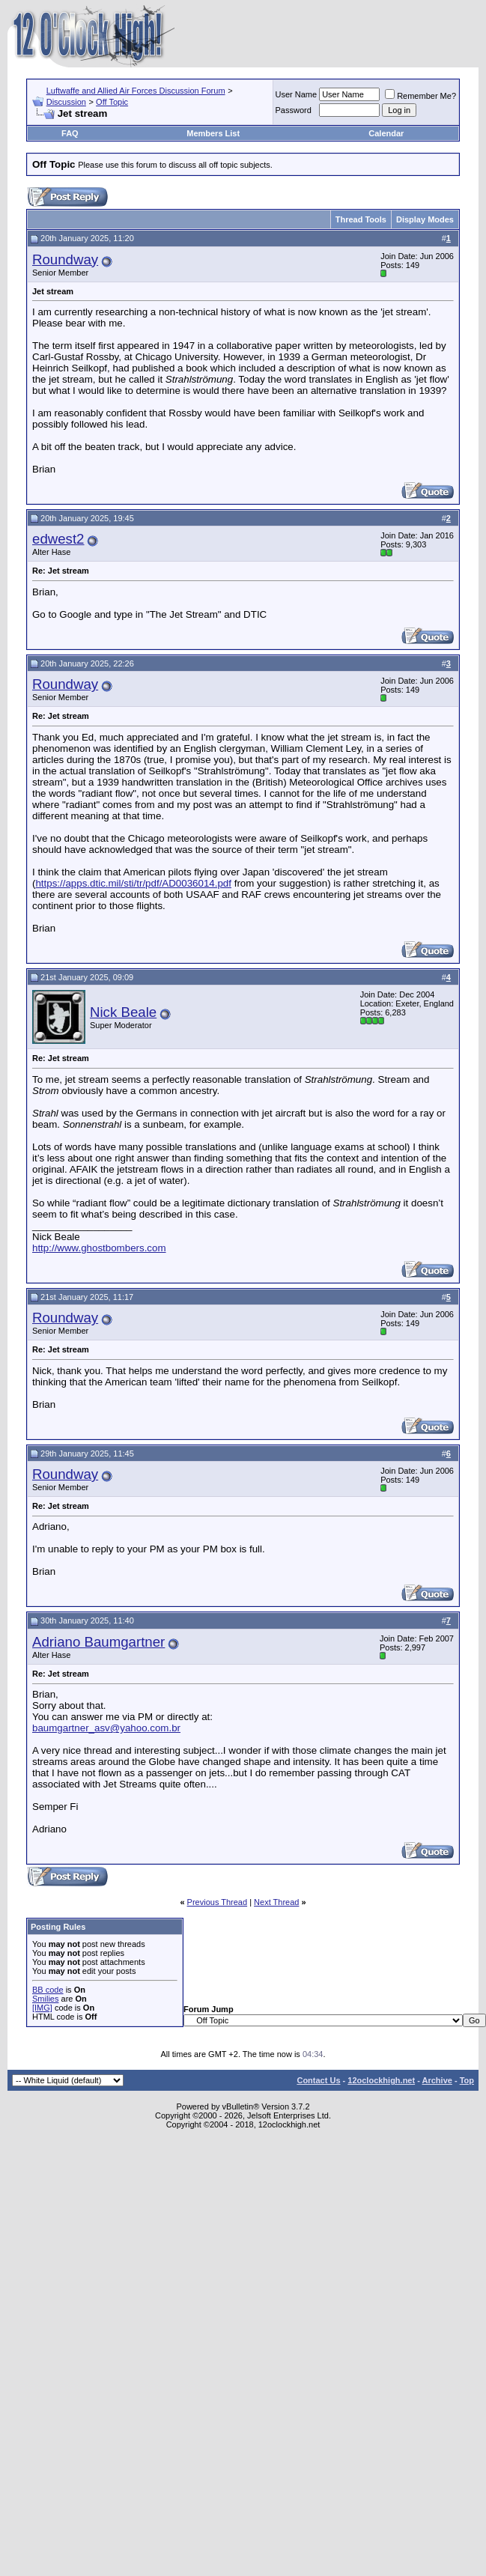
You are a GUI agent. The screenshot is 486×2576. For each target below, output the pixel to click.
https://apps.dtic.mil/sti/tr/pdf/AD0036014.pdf (133, 883)
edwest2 (58, 539)
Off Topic (112, 101)
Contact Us (318, 2080)
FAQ (70, 133)
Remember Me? (420, 95)
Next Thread (276, 1902)
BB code (48, 1989)
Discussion (66, 101)
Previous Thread (217, 1902)
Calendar (386, 133)
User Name (297, 94)
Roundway (65, 259)
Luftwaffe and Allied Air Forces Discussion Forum (135, 90)
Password (294, 110)
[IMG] (42, 2007)
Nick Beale (123, 1012)
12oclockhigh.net (381, 2080)
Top (467, 2080)
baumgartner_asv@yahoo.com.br (106, 1728)
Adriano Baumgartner (98, 1642)
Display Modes (425, 219)
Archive (437, 2080)
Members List (213, 133)
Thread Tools (360, 219)
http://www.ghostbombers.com (99, 1248)
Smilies (45, 1998)
